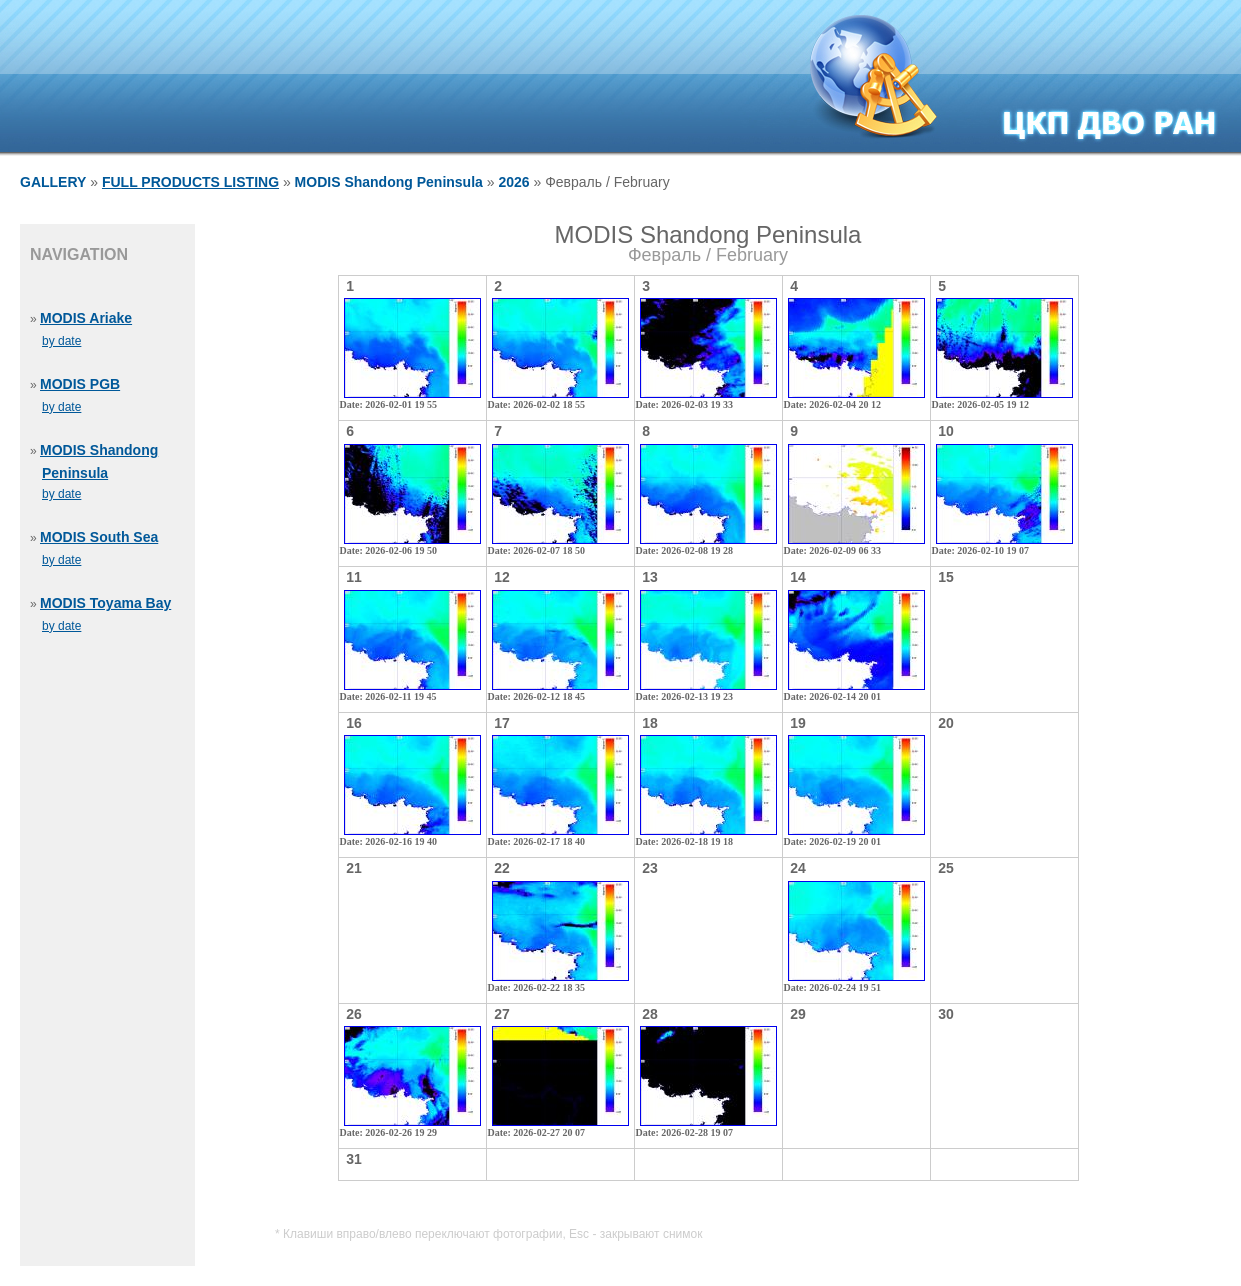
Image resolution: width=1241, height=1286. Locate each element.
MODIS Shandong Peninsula (389, 182)
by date (61, 341)
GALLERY (53, 182)
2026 (513, 182)
